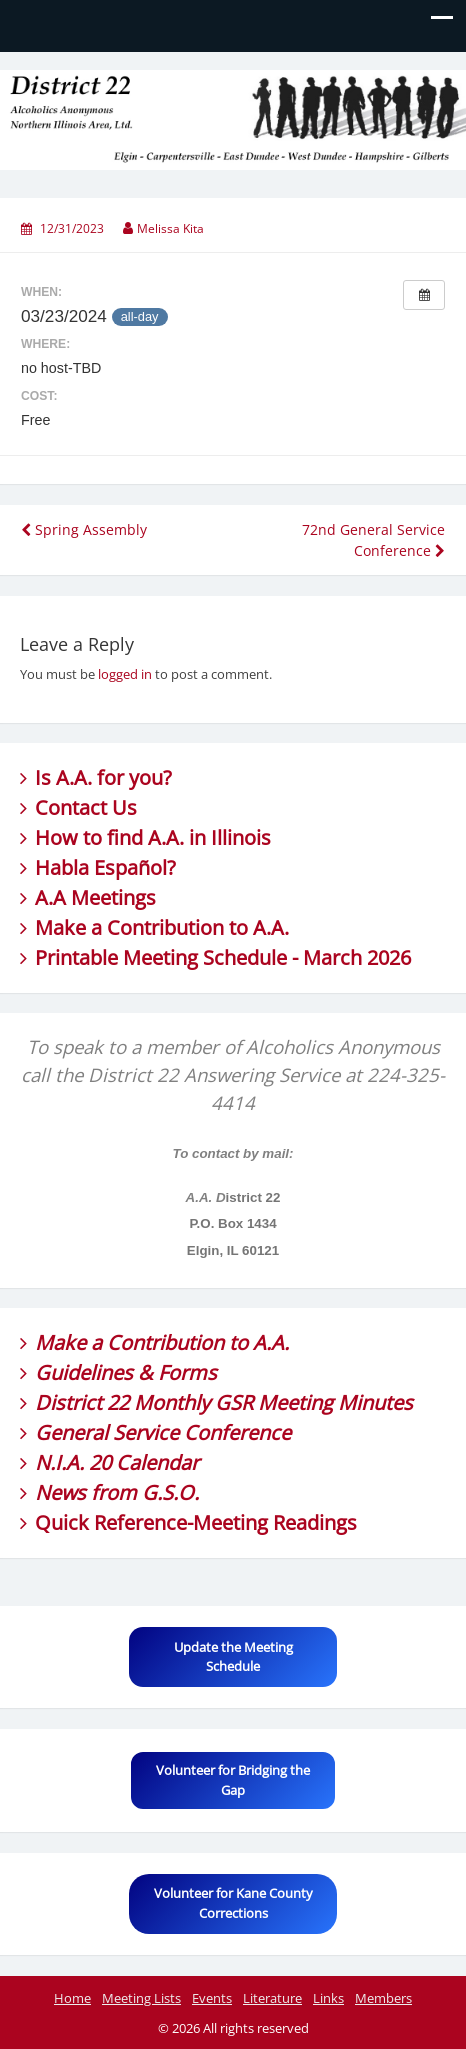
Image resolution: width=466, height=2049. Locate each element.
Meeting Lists (141, 1998)
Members (383, 1998)
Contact (71, 807)
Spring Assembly (84, 529)
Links (328, 1998)
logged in (125, 674)
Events (212, 1998)
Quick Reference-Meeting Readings (196, 1522)
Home (72, 1998)
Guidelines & (96, 1372)
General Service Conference (163, 1432)
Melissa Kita (170, 228)
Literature (272, 1998)
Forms (187, 1372)
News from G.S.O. (117, 1492)
